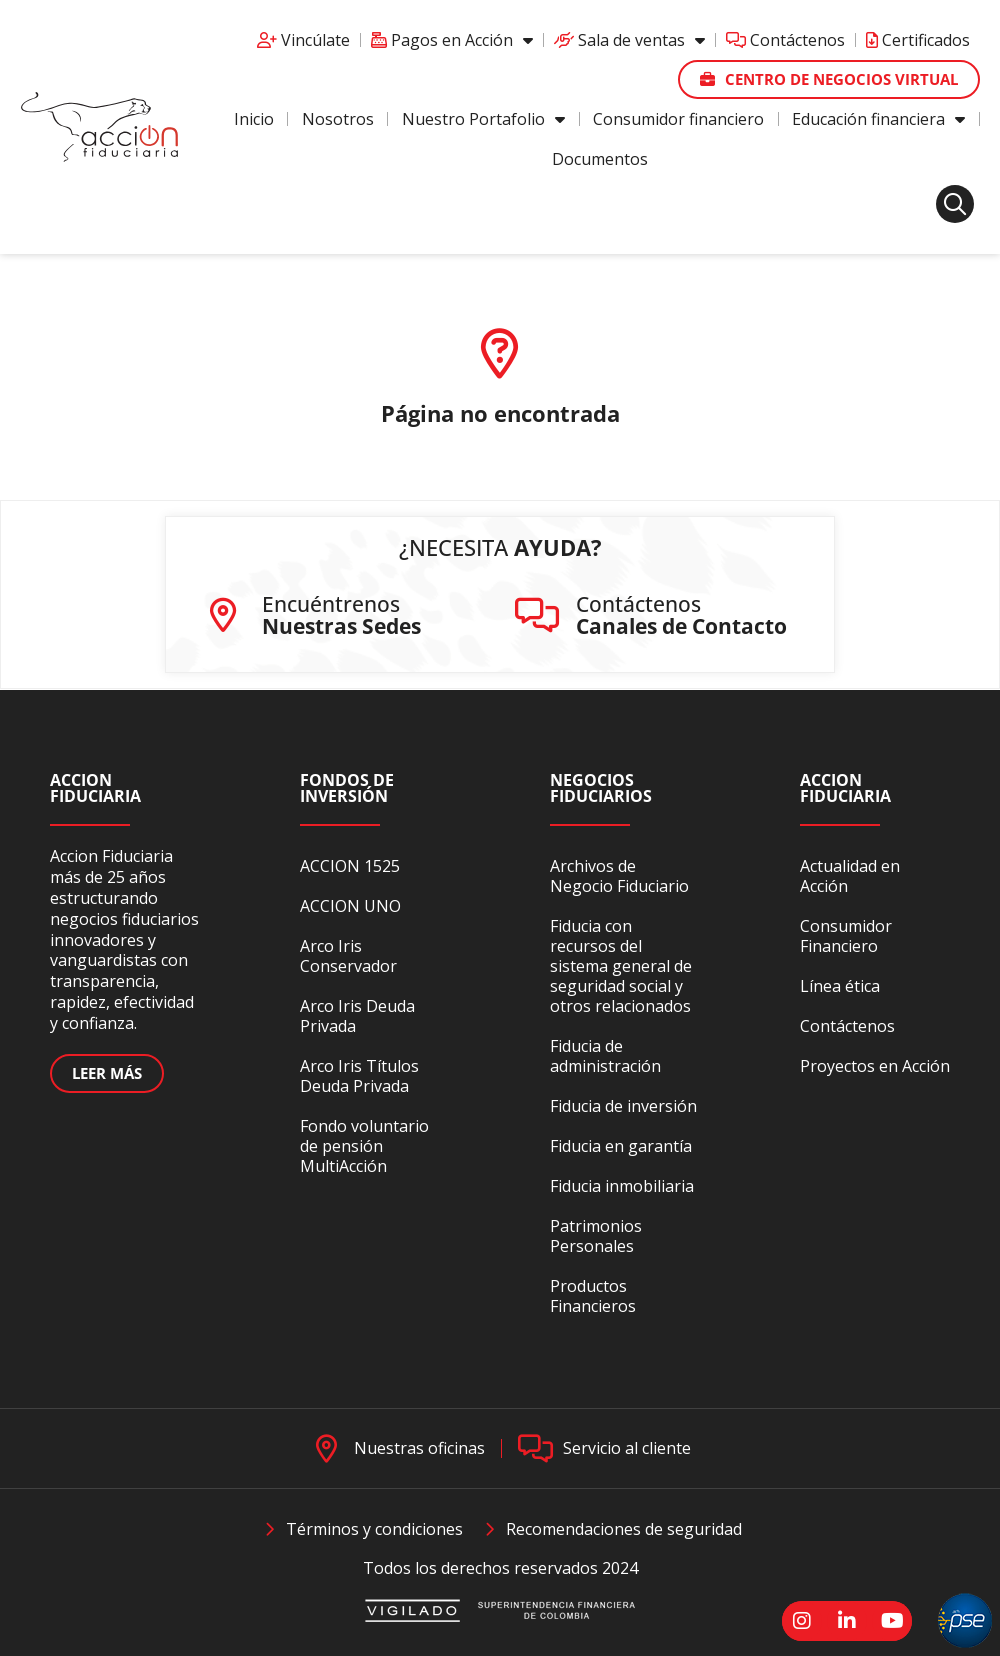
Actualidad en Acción (850, 876)
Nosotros (338, 119)
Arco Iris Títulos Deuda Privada (359, 1076)
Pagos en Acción (452, 40)
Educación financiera (878, 119)
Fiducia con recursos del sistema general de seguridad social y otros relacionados (621, 966)
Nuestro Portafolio (483, 119)
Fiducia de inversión (623, 1106)
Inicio (254, 119)
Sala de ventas (629, 40)
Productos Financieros (593, 1296)
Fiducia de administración (605, 1056)
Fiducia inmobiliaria (622, 1186)
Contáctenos (785, 40)
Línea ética (840, 986)
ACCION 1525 (350, 866)
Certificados (918, 40)
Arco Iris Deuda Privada (357, 1016)
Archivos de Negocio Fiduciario (619, 876)
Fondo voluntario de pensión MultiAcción (364, 1146)
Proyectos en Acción (875, 1066)
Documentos (600, 159)
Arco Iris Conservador (348, 956)
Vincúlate (303, 40)
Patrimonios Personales (596, 1236)
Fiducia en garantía (621, 1146)
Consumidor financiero (678, 119)
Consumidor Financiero (846, 936)
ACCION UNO (350, 906)
